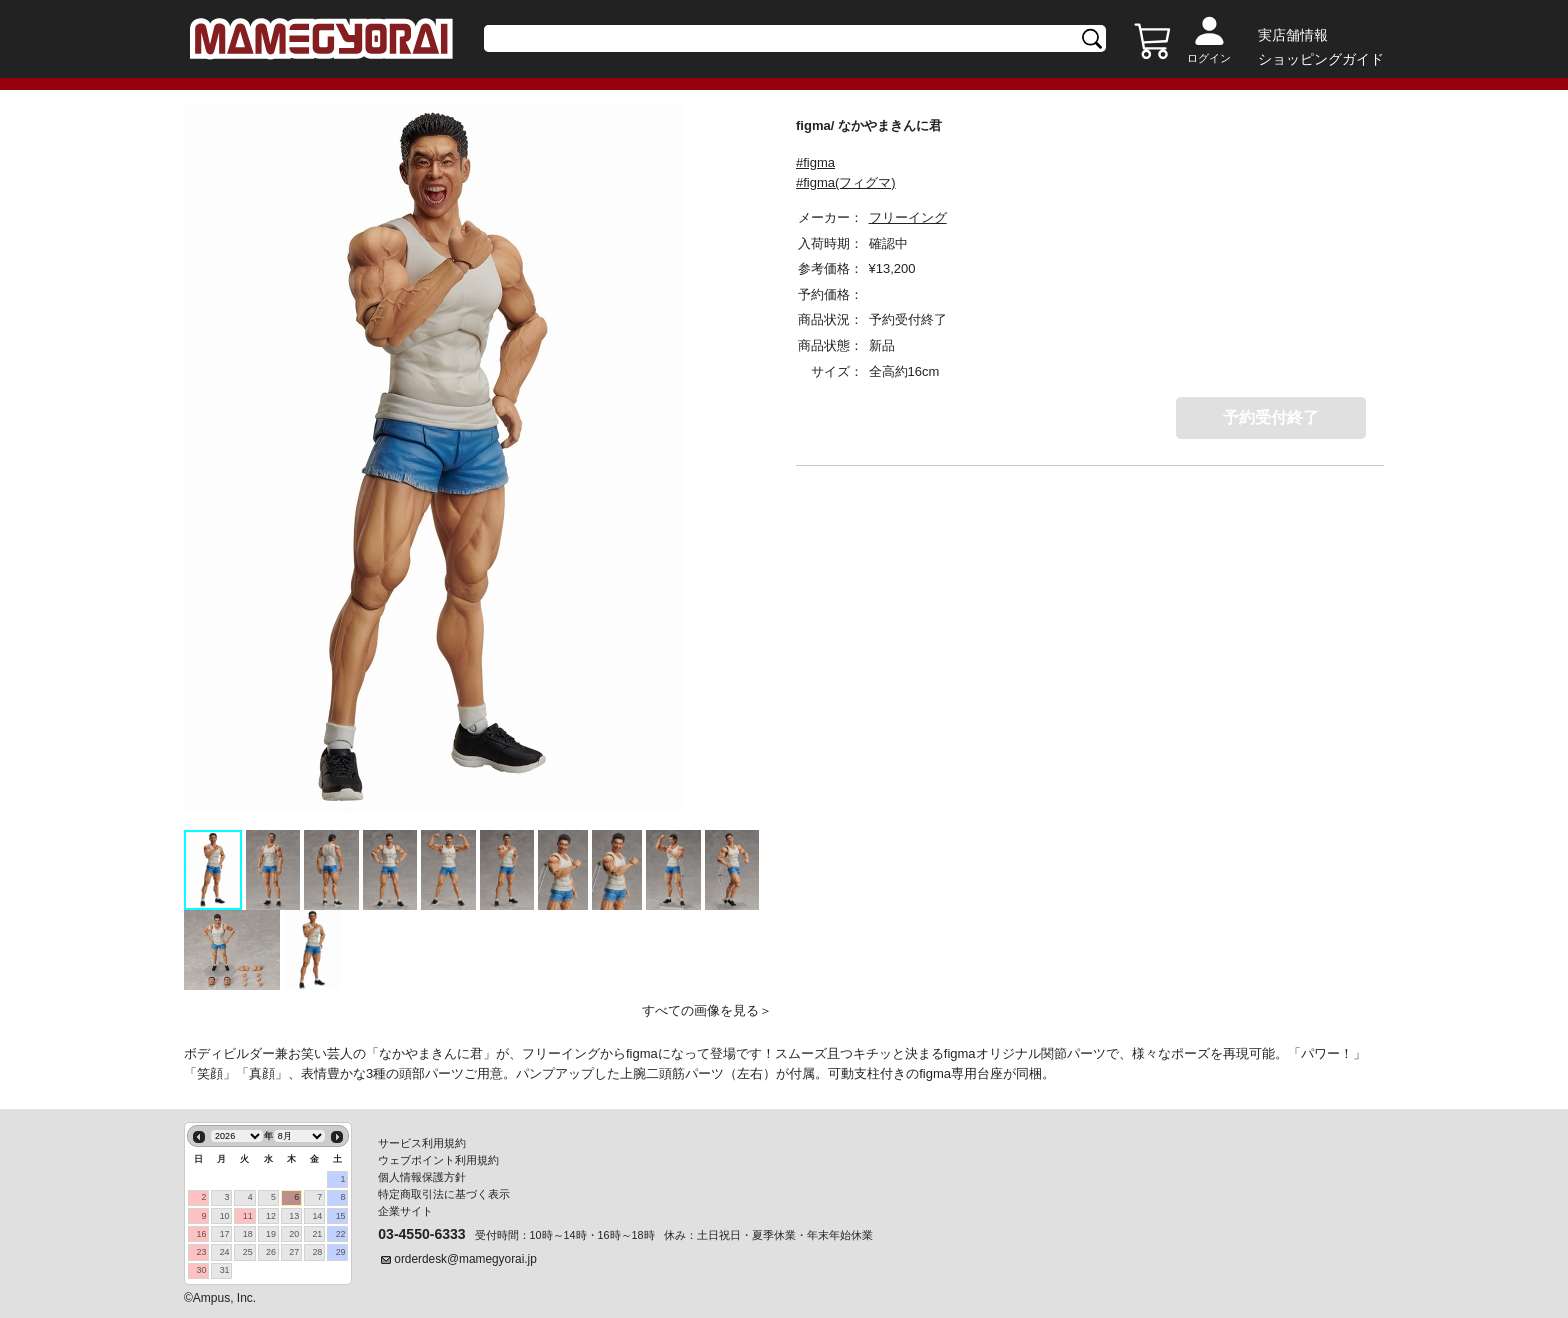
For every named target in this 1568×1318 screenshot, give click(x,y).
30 (201, 1270)
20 (294, 1234)
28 (317, 1252)
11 (248, 1216)
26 (271, 1252)
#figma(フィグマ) (846, 182)
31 (225, 1270)
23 (201, 1252)
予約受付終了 (1271, 417)
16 (201, 1234)
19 (271, 1234)
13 (294, 1216)
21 (317, 1234)
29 (341, 1252)
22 (341, 1234)
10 (225, 1216)
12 (271, 1216)
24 (225, 1252)
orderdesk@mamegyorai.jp (465, 1259)
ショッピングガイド (1321, 59)
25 (248, 1252)
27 (294, 1252)
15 (341, 1216)
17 (225, 1234)
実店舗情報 (1293, 35)
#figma (815, 162)
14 (317, 1216)
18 (248, 1234)
